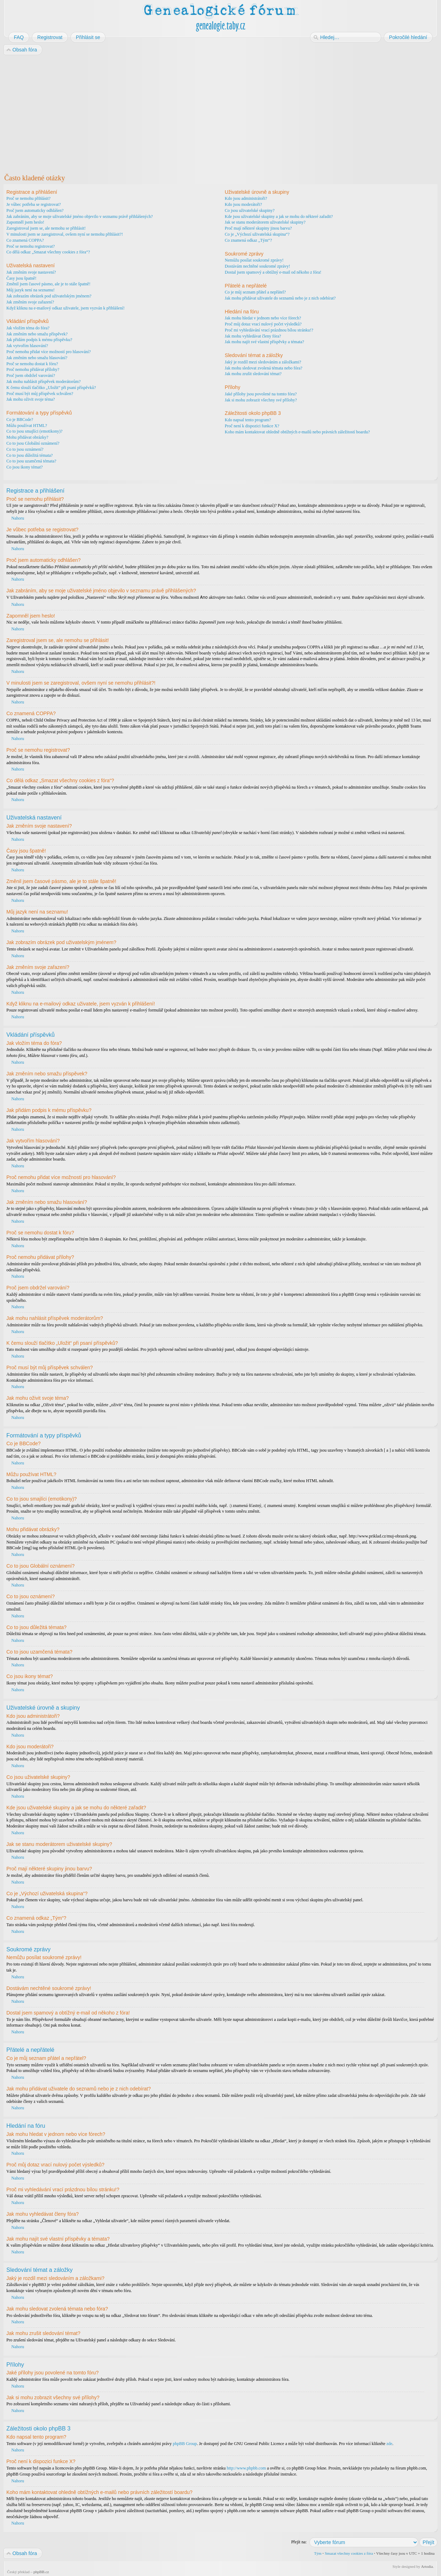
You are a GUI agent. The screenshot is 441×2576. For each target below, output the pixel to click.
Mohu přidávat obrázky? (27, 437)
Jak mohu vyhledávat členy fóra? (253, 336)
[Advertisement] (217, 113)
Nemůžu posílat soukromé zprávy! (254, 260)
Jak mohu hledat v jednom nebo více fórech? (263, 318)
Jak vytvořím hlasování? (27, 345)
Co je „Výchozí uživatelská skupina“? (257, 234)
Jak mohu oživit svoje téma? (30, 399)
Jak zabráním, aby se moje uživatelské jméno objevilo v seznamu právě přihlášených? (79, 216)
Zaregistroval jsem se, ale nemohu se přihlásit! (46, 228)
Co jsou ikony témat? (24, 467)
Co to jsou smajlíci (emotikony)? (34, 431)
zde (389, 2443)
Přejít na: (299, 2541)
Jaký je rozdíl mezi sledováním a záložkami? (263, 362)
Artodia (427, 2566)
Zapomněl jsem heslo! (25, 222)
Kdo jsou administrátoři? (246, 198)
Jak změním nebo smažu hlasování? (36, 357)
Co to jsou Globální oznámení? (32, 443)
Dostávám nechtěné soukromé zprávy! (257, 266)
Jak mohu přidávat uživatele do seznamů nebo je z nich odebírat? (280, 298)
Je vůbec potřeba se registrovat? (33, 204)
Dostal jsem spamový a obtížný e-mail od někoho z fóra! (273, 272)
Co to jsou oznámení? (24, 449)
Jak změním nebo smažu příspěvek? (37, 333)
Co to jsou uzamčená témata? (31, 461)
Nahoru (17, 518)
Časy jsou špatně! (21, 278)
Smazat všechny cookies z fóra (349, 2553)
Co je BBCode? (19, 419)
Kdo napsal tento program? (248, 419)
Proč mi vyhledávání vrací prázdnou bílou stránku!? (269, 330)
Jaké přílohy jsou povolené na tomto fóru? (261, 393)
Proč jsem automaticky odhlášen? (35, 210)
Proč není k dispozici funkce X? (252, 425)
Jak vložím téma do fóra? (27, 327)
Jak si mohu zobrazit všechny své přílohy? (261, 400)
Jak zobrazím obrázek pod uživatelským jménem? (49, 296)
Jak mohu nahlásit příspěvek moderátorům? (43, 381)
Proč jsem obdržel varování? (30, 375)
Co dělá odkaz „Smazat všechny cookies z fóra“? (48, 252)
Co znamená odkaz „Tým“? (248, 240)
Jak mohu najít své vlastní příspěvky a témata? (264, 341)
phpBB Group (185, 2443)
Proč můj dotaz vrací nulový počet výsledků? (263, 324)
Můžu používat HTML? (26, 425)
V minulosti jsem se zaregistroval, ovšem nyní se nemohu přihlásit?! (64, 234)
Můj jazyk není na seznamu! (30, 289)
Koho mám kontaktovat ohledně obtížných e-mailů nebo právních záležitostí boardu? (297, 431)
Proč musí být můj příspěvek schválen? (39, 393)
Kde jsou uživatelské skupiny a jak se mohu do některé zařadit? (279, 216)
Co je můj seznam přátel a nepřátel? (255, 292)
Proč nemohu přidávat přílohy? (32, 369)
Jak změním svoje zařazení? (30, 302)
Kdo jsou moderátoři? (243, 204)
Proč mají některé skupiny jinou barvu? (258, 228)
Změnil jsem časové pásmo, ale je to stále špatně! (48, 283)
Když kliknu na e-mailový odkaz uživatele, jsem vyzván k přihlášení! (65, 308)
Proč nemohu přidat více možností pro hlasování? (48, 351)
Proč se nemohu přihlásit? (28, 198)
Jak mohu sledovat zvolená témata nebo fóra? (264, 368)
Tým (317, 2553)
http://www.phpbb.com (246, 2467)
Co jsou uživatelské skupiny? (250, 210)
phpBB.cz (41, 2571)
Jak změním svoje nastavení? (31, 272)
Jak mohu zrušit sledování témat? (253, 373)
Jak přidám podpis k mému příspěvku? (39, 339)
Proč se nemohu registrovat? (30, 246)
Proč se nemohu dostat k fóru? (32, 363)
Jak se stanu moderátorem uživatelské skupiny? (265, 222)
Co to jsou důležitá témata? (29, 455)
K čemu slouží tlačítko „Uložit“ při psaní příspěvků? (51, 387)
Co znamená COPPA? (25, 240)
